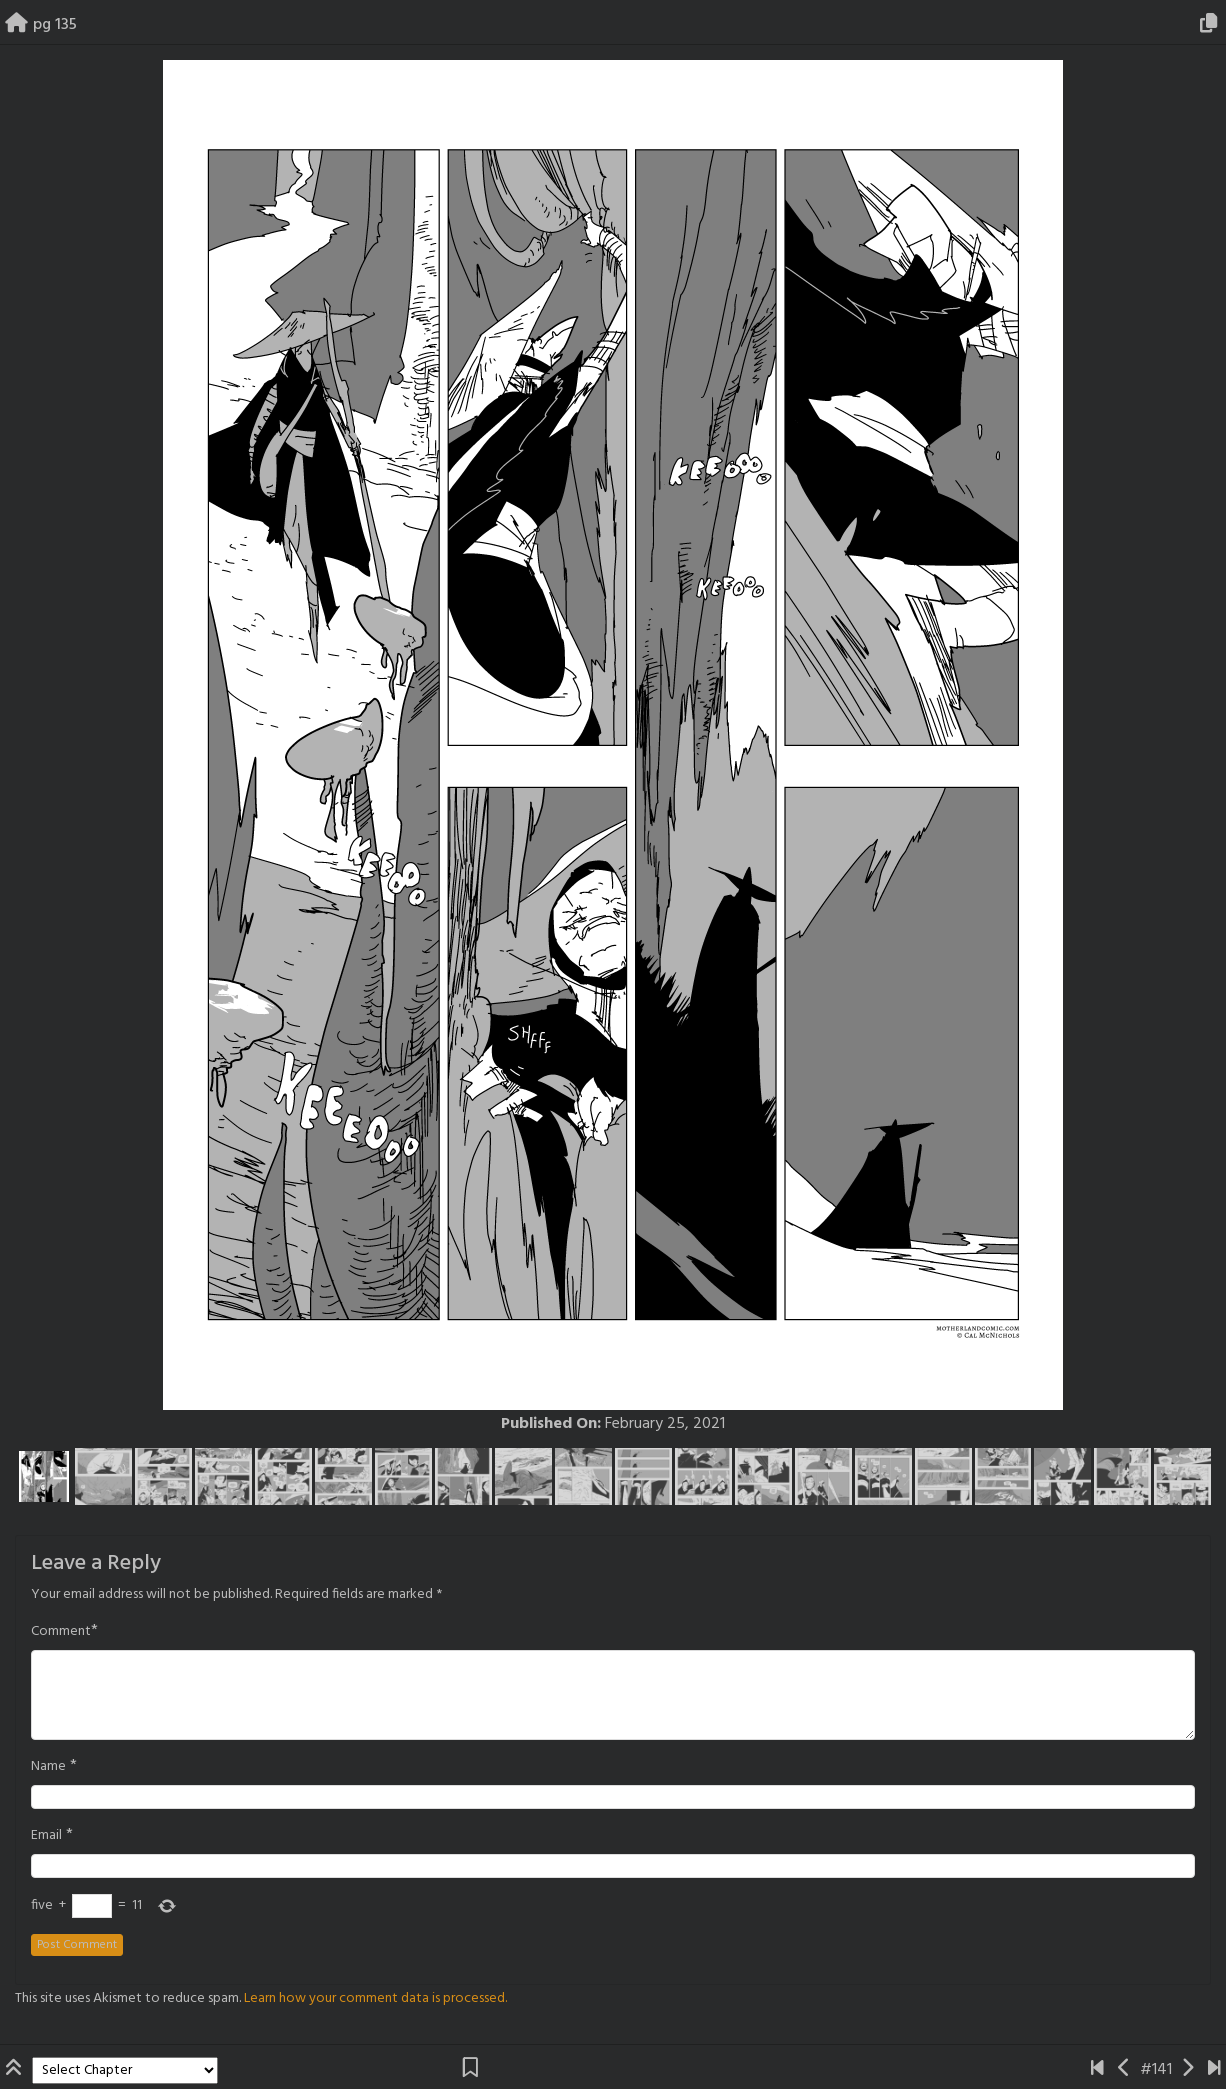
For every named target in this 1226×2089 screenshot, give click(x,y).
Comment (61, 1632)
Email (46, 1836)
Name (48, 1767)
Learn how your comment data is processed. (375, 1998)
